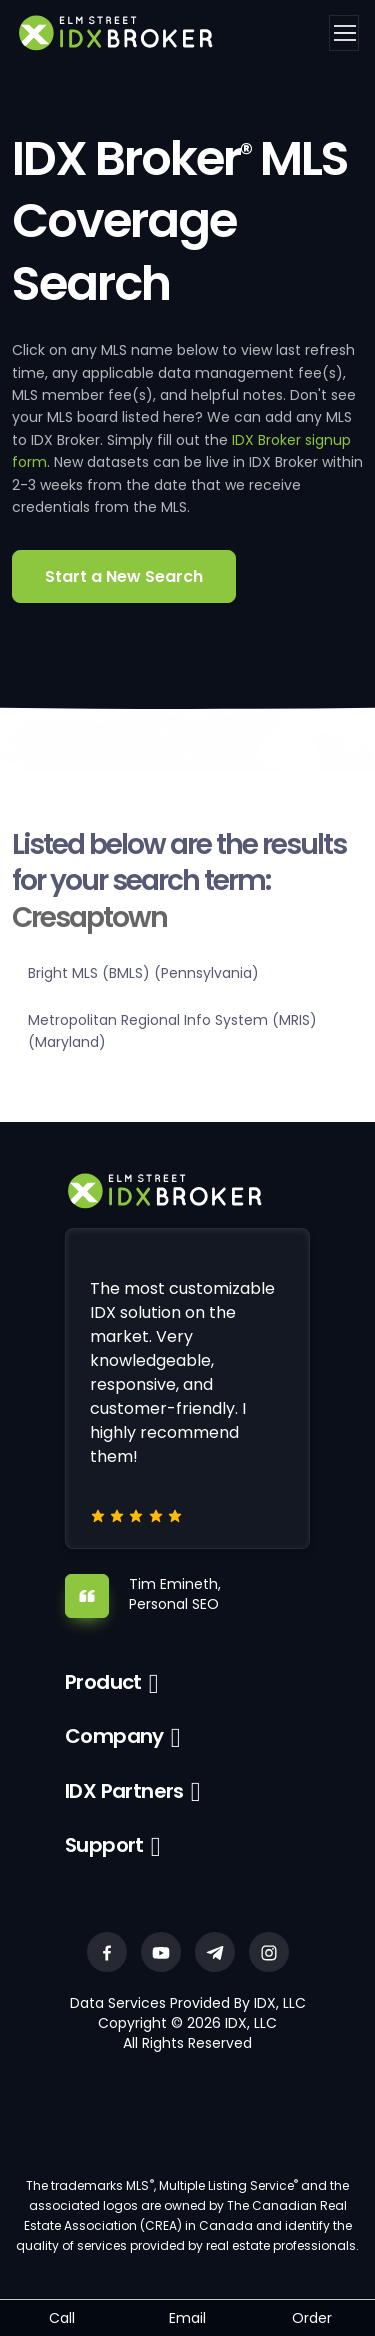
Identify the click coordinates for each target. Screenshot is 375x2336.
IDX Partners (124, 1791)
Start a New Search (124, 576)
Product (103, 1682)
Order (312, 2318)
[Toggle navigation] (344, 33)
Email (187, 2318)
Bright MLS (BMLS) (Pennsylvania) (143, 973)
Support (104, 1845)
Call (62, 2318)
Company (114, 1736)
